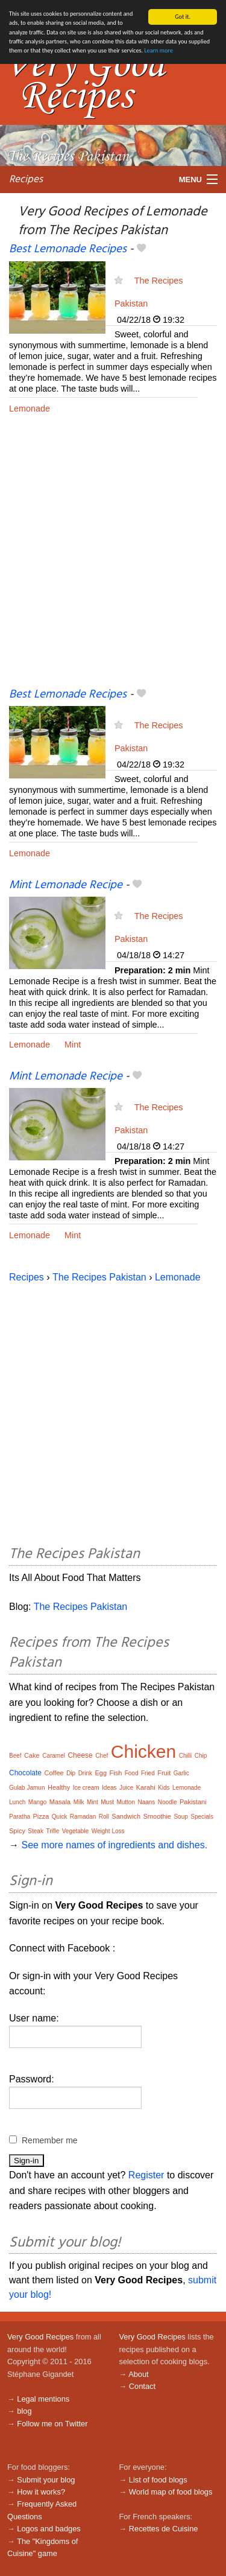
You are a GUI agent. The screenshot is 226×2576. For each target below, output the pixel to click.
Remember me (50, 2140)
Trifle (52, 1831)
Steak (35, 1831)
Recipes (26, 179)
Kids (163, 1787)
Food (132, 1773)
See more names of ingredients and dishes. (114, 1845)
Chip (201, 1755)
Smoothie (157, 1816)
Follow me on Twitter (52, 2423)
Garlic (181, 1773)
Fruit (164, 1772)
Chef (101, 1755)
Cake (32, 1755)
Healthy (59, 1787)
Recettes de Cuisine (163, 2528)
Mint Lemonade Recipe (65, 885)
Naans (146, 1802)
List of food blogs (158, 2479)
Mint (72, 1044)
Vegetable (75, 1831)
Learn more (158, 50)
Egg (101, 1772)
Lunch (17, 1802)
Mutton (125, 1802)
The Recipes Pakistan (99, 1277)
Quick (59, 1816)
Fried (148, 1773)
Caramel (53, 1755)
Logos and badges (48, 2528)
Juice (126, 1787)
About (138, 2374)
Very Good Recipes (40, 2336)
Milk (79, 1802)
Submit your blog (46, 2479)
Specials (201, 1816)
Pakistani (193, 1801)
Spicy (17, 1830)
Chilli (185, 1755)
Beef (15, 1755)
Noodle (167, 1802)
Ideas (109, 1787)
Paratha (19, 1816)
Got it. (182, 17)
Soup (180, 1816)
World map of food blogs (170, 2491)
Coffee (54, 1772)
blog (24, 2410)
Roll (104, 1816)
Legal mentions (43, 2398)
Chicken (143, 1751)
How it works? (41, 2491)
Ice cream (86, 1787)
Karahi (145, 1787)
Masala (60, 1801)
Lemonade (29, 408)
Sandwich (125, 1816)
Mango (37, 1802)
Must (107, 1802)
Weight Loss (108, 1831)
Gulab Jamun (27, 1787)
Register (146, 2175)
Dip (70, 1773)
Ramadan (83, 1816)
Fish (115, 1772)
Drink (85, 1773)
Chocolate (25, 1773)
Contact (142, 2386)
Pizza (41, 1816)
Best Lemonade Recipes (68, 249)
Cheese (79, 1755)
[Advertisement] (113, 560)
